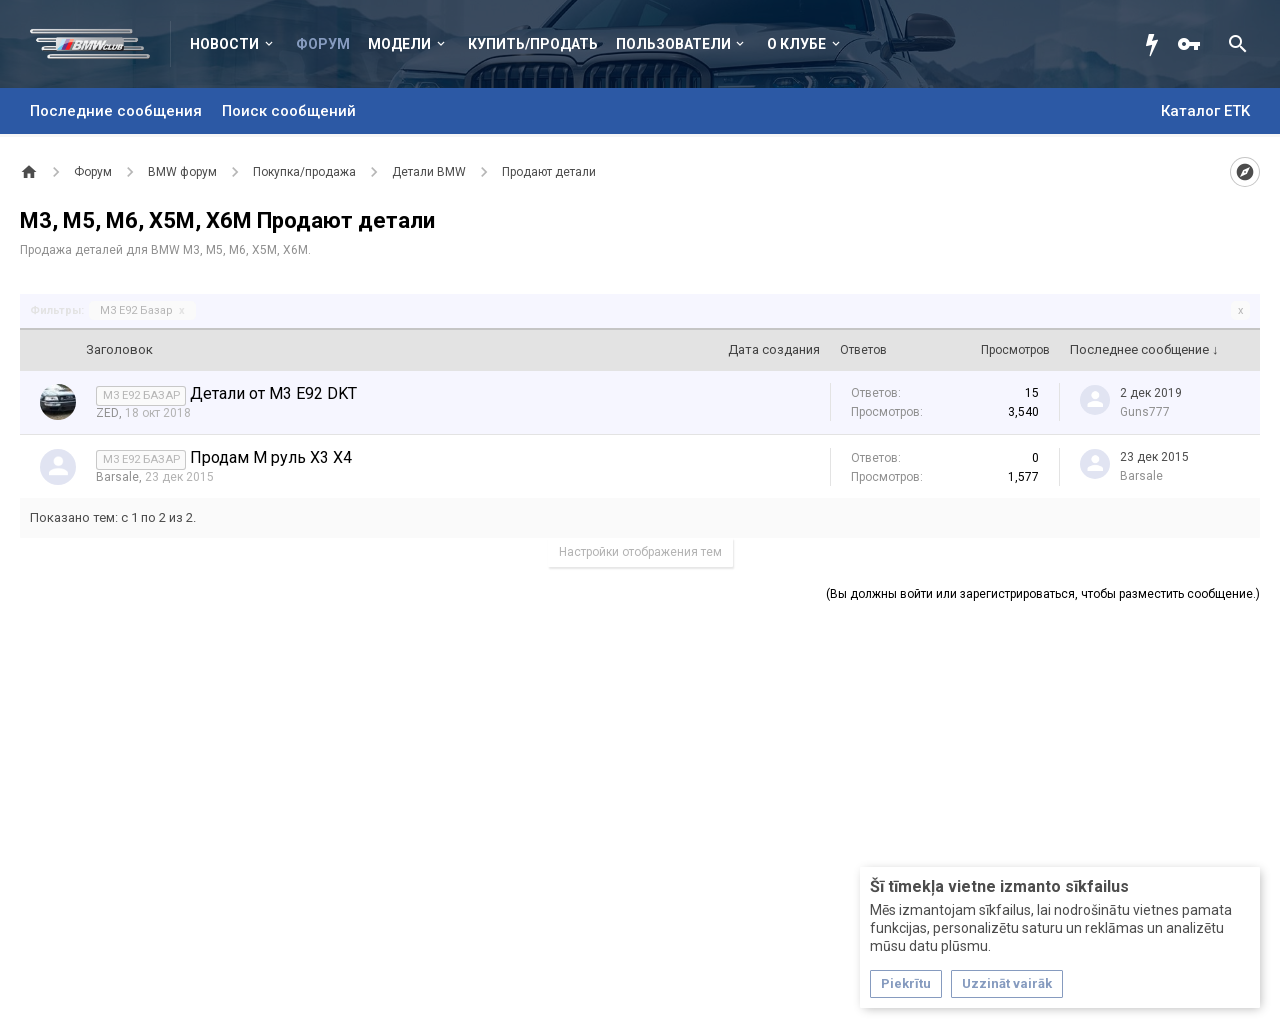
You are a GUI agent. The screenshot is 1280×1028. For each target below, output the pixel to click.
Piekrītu (906, 983)
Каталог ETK (1205, 111)
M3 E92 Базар (142, 310)
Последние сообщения (116, 111)
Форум (323, 44)
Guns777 (1145, 412)
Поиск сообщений (289, 111)
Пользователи (673, 44)
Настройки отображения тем (640, 552)
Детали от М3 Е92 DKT (273, 393)
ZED (107, 413)
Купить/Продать (533, 44)
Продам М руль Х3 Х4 (271, 457)
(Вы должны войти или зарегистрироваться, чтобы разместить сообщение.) (1043, 594)
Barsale (117, 477)
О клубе (796, 44)
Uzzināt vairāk (1007, 983)
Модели (399, 44)
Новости (224, 44)
